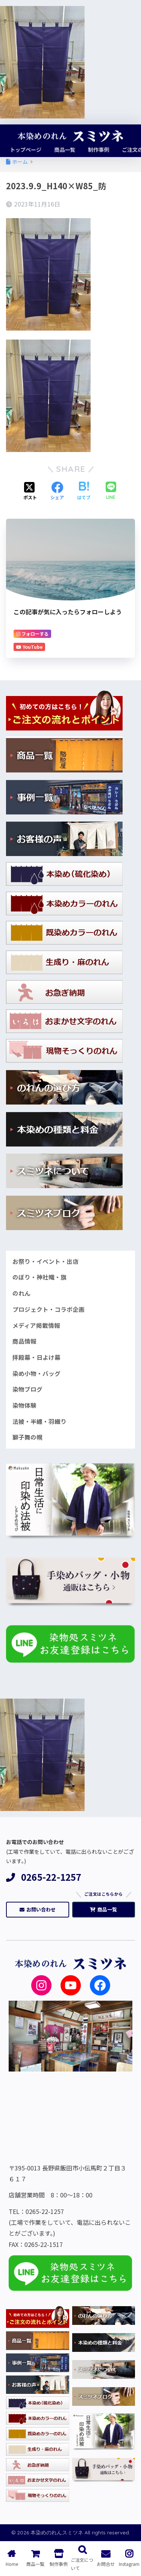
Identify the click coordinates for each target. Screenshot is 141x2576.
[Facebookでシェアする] (57, 491)
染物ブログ (27, 1389)
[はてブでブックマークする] (84, 491)
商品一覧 (103, 1909)
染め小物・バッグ (36, 1373)
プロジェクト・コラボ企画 (48, 1309)
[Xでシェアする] (30, 491)
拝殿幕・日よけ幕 (36, 1357)
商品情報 (24, 1341)
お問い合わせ (38, 1909)
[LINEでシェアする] (111, 491)
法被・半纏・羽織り (39, 1421)
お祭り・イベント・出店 (45, 1261)
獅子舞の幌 (27, 1437)
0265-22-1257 (44, 1877)
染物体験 (24, 1405)
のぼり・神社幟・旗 (39, 1277)
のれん (21, 1293)
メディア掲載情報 (36, 1325)
